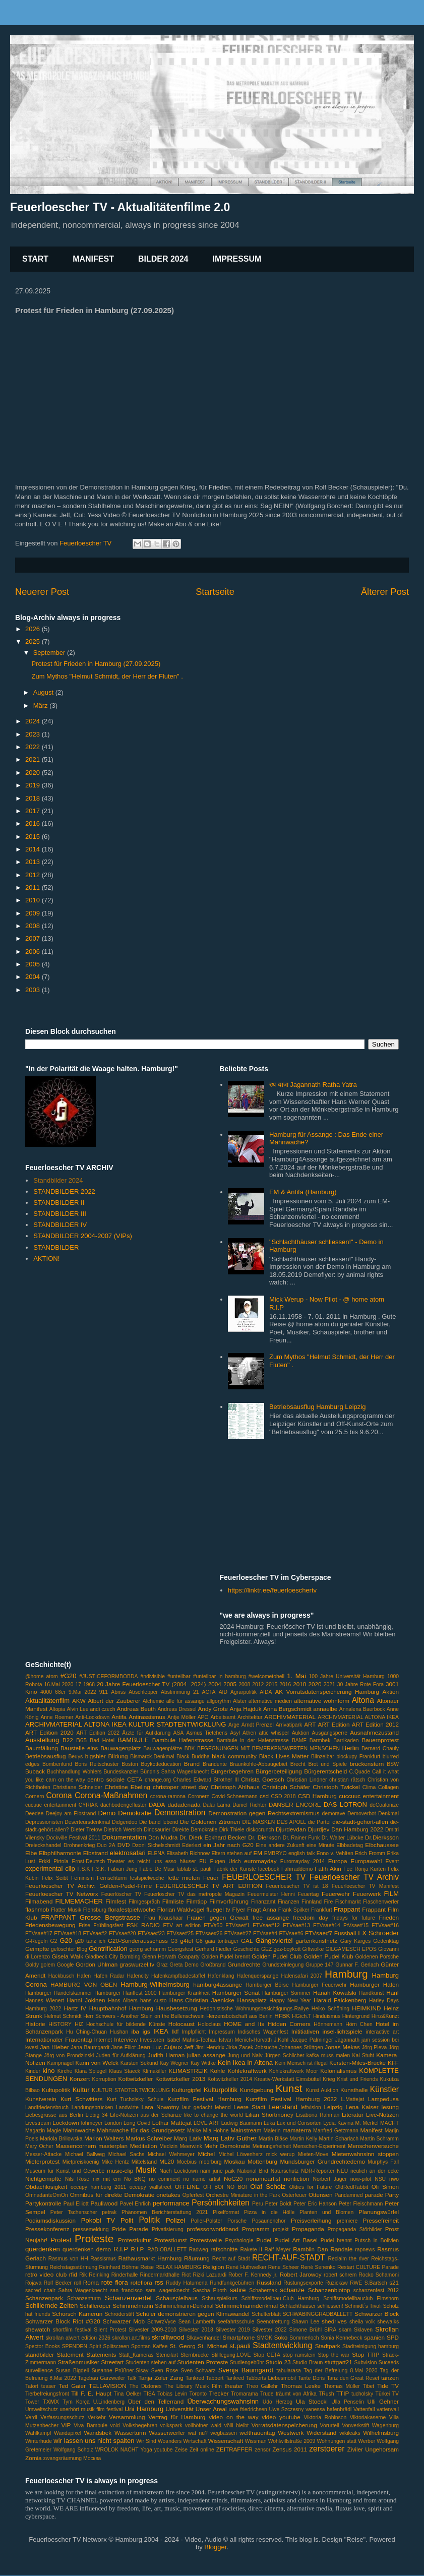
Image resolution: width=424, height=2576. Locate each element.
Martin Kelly (303, 2138)
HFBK (282, 2015)
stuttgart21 (338, 2362)
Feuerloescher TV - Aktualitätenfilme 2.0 (120, 207)
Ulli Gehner (383, 2401)
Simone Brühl (305, 2330)
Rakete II (251, 2249)
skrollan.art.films (131, 2338)
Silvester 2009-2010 (152, 2330)
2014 (33, 849)
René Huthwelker (246, 2267)
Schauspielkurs (219, 2298)
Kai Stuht (363, 2055)
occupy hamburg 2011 (98, 2187)
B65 (81, 1740)
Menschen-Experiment (319, 2146)
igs (146, 2031)
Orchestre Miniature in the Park (243, 2195)
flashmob (37, 1909)
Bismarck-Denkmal (152, 1756)
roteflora (141, 2282)
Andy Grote (213, 1708)
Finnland (311, 1902)
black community (234, 1756)
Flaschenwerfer (381, 1902)
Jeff (189, 2047)
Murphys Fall (383, 2162)
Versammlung (127, 2417)
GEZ (266, 1949)
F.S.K (83, 1869)
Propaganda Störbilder (355, 2229)
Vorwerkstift (355, 2425)
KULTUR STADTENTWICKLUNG (131, 2090)
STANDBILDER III (59, 1213)
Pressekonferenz (47, 2229)
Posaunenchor (269, 2221)
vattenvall (388, 2409)
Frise (84, 1925)
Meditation (143, 2145)
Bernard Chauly (380, 1748)
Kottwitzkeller (135, 2078)
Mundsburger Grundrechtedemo (322, 2161)
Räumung (197, 2258)
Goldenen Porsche (377, 1956)
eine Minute (320, 1845)
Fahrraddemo (297, 1869)
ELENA (156, 1853)
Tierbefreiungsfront (47, 2394)
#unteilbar (179, 1676)
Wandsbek (97, 2432)
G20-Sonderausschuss (138, 1940)
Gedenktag (386, 1941)
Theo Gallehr (262, 2386)
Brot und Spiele (327, 1764)
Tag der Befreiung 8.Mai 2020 (340, 2370)
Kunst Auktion (322, 2090)
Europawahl (366, 1861)
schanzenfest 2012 (376, 2290)
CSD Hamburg (317, 1796)
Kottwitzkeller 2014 (230, 2079)
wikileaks (349, 2433)
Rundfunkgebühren (232, 2283)
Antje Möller (181, 1717)
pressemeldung (91, 2229)
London (113, 2123)
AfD (223, 1692)
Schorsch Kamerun (77, 2313)
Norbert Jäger (329, 2179)
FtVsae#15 (356, 1925)
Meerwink (190, 2146)
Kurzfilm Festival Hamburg (204, 2099)
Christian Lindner (306, 1780)
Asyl (235, 1733)
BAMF (299, 1740)
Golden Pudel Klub (328, 1956)
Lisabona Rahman (317, 2115)
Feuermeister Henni (271, 1894)
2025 (33, 641)
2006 (33, 951)
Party (392, 2194)
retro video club (46, 2274)
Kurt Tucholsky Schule (135, 2099)
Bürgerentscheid (325, 1771)
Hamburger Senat (236, 1992)
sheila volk (362, 2321)
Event (392, 1861)
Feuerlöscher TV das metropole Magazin (194, 1894)
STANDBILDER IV (60, 1225)
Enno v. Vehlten (335, 1853)
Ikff (175, 2032)
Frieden (389, 1917)
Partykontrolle (43, 2203)
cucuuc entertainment (50, 1805)
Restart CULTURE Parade (368, 2267)
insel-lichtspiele (342, 2031)
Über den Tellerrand (156, 2401)
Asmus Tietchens (206, 1733)
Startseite (215, 592)
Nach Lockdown (178, 2171)
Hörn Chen (359, 2024)
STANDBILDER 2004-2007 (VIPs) (82, 1236)
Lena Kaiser (362, 2107)
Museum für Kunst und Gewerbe (64, 2171)
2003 (33, 990)
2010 (33, 900)
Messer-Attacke (43, 2154)
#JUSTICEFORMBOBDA (108, 1676)
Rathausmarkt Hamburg (150, 2258)
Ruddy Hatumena (186, 2283)
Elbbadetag (349, 1845)
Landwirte (127, 2107)
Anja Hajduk (245, 1708)
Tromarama (244, 2394)
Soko (281, 2337)
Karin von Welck (97, 2062)
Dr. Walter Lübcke (343, 1838)
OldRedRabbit (351, 2187)
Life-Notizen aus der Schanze (145, 2115)
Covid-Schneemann (235, 1796)
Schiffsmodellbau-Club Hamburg (280, 2298)
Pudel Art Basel (296, 2240)
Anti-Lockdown (92, 1717)
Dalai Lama (216, 1805)
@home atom (41, 1676)
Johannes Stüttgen (301, 2047)
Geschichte (246, 1949)
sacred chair (40, 2290)
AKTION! (46, 1258)
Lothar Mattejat (172, 2122)
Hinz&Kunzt (385, 2016)
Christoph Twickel (336, 1787)
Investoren (152, 2040)
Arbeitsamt (222, 1717)
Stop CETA (267, 2355)
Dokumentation (124, 1837)
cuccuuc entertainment (369, 1796)
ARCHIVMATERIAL (290, 1716)
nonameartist (263, 2178)
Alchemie (153, 1701)
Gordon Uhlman (96, 1964)
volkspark (171, 2425)
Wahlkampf (38, 2433)
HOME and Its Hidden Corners (267, 2023)
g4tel (186, 1940)
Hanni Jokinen (86, 2000)
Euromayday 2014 (302, 1861)
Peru (257, 2203)
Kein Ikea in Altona (245, 2062)
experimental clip (50, 1868)
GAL (247, 1940)
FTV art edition (182, 1925)
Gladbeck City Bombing (113, 1956)
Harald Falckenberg (340, 2000)
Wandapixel (67, 2433)
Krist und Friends (357, 2079)
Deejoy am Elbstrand (71, 1813)
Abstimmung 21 (180, 1692)
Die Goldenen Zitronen (210, 1821)
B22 (68, 1740)
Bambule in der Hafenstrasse (253, 1740)
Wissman (256, 2441)
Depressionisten (44, 1822)
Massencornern (75, 2145)
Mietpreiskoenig (81, 2162)
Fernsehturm (112, 1878)
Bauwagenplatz (120, 1748)
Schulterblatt (266, 2314)
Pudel (263, 2240)
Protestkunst (170, 2240)
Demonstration (179, 1812)
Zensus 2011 (289, 2449)
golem (48, 1965)
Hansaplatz (251, 2000)
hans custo (153, 2000)
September (50, 652)
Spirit (95, 2346)
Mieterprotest (42, 2161)
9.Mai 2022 (82, 1692)
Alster (240, 1701)
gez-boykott (287, 1949)
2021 (33, 759)
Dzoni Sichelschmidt (156, 1845)
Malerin (272, 2130)
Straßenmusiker (78, 2362)
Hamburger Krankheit (184, 1993)
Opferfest (193, 2195)
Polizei (175, 2220)
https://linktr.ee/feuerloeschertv (272, 1590)
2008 (33, 926)
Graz (162, 1965)
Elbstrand (95, 1853)
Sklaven (363, 2330)
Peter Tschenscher (73, 2212)
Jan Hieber (54, 2047)
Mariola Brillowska (61, 2138)
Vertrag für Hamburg (176, 2417)
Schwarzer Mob (124, 2321)
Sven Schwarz (198, 2370)
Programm (256, 2229)
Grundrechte (243, 1964)
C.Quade (360, 1771)
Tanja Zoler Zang (161, 2377)
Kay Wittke (203, 2063)
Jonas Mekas (342, 2047)
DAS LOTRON (345, 1804)
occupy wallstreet (150, 2187)
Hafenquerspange (258, 1976)
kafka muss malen (328, 2055)
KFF (393, 2062)
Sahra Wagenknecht (82, 2290)
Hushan (119, 2032)
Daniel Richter (249, 1805)
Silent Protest (110, 2330)
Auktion (301, 1733)
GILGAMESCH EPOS (350, 1949)
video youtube (281, 2417)
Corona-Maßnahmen (111, 1795)
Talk (131, 2378)
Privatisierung (168, 2229)
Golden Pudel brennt (225, 1956)
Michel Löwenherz (240, 2154)
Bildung (118, 1756)
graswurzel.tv (136, 1964)
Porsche (237, 2221)
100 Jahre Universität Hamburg (347, 1676)
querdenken (42, 2249)
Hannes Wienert (44, 2000)
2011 (33, 887)
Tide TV (388, 2385)
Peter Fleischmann (361, 2203)
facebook (268, 1869)
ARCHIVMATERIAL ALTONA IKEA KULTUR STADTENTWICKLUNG (125, 1724)
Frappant (347, 1909)
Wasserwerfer (167, 2432)
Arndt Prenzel (257, 1725)
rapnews (365, 2249)
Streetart (112, 2362)
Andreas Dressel (177, 1709)
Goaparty (189, 1956)
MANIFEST (93, 259)
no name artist (202, 2179)
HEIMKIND (366, 2008)
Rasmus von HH (68, 2258)
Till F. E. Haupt (91, 2393)
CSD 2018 (283, 1796)
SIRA (330, 2330)
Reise (147, 2267)
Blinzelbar (322, 1756)
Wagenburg (385, 2425)
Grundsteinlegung (283, 1965)
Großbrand (212, 1965)
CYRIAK (88, 1805)
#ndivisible (152, 1676)
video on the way (233, 2417)
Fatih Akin (328, 1868)
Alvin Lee (78, 1709)
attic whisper (274, 1733)
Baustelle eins (79, 1748)
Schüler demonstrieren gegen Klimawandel (193, 2313)
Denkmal (388, 1813)
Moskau (234, 2161)
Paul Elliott (76, 2203)
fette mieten (183, 1877)
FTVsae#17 (38, 1933)
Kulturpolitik (220, 2090)
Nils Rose (77, 2179)
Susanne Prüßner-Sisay (120, 2370)
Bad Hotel (102, 1740)
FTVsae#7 (318, 1933)
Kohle (217, 2070)
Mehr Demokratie (227, 2145)
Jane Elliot (123, 2047)
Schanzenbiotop (329, 2290)
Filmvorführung (229, 1901)
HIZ (79, 2024)
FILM (391, 1893)
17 (78, 1684)
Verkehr (97, 2417)
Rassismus (103, 2258)
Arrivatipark (289, 1725)
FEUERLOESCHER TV (264, 1877)
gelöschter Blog (69, 1949)
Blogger (215, 2547)
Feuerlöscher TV (121, 1894)
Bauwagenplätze (162, 1748)
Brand (192, 1763)
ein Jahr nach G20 (228, 1845)
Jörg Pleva (374, 2047)
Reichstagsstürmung (73, 2267)
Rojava (33, 2283)
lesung (390, 2107)
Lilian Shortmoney (269, 2114)
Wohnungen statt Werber (346, 2441)
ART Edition (334, 1724)
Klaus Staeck (124, 2071)
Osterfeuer (294, 2195)
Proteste (94, 2238)
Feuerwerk (367, 1893)
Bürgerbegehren (232, 1771)
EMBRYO (275, 1853)
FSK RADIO (143, 1925)
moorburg (210, 2162)
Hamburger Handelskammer (58, 1993)
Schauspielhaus (177, 2298)
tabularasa (288, 2370)
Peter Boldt (278, 2203)
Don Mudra (162, 1837)
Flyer (238, 1909)
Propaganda (308, 2229)
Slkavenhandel (204, 2338)
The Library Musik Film (193, 2386)
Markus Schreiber (149, 2138)
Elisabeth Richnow (188, 1853)
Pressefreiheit (381, 2220)
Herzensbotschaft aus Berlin (239, 2016)
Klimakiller (154, 2071)
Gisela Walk (67, 1956)
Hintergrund (356, 2016)
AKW (79, 1700)
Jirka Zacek (240, 2047)
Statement (70, 2354)
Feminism (82, 1878)
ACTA (209, 1692)
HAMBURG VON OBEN (83, 1984)
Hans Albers (122, 2000)
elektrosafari (128, 1853)
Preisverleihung (311, 2220)
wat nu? (198, 2433)
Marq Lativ (188, 2138)
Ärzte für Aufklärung (146, 1733)
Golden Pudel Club (276, 1956)
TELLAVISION (107, 2385)
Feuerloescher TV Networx (61, 1893)
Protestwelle (206, 2240)
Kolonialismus (338, 2070)
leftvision (310, 2107)
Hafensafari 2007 (301, 1976)
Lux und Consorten (299, 2123)
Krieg (329, 2079)
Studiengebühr (247, 2362)
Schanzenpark (44, 2298)
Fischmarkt (348, 1902)
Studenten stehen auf (150, 2362)
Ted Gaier (72, 2385)
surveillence (39, 2370)
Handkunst (371, 1993)
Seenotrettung (273, 2321)
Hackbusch (61, 1976)
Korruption (104, 2079)
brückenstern (367, 1763)
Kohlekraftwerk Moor (293, 2071)
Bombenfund (57, 1764)
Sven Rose (164, 2370)
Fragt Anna (261, 1909)
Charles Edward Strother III (206, 1780)
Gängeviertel (274, 1940)
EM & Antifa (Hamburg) (303, 1192)
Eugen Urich (225, 1861)
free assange (271, 1917)
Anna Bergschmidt (287, 1708)
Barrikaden (345, 1740)
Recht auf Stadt (231, 2258)
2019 (33, 785)
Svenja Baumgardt (245, 2370)
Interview (126, 2039)
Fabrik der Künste (234, 1869)
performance (171, 2203)
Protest (60, 2240)
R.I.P (120, 2249)
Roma (91, 2282)
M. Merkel (366, 2123)
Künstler (384, 2089)
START (35, 259)
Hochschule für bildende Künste (125, 2024)
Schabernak (263, 2290)
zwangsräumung (62, 2458)
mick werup (280, 2154)
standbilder (39, 2354)
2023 (33, 734)
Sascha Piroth (210, 2290)
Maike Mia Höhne (208, 2130)
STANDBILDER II (58, 1202)
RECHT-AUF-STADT (288, 2257)
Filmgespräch (144, 1902)
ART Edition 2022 (97, 1733)
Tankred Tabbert (204, 2378)
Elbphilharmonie (60, 1853)
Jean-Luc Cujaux (160, 2047)
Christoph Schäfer (286, 1787)
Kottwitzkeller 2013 (180, 2078)
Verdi (31, 2417)
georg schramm (148, 1949)
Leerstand (282, 2107)
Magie (54, 2130)
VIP (66, 2425)
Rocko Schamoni (378, 2275)
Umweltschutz (41, 2409)
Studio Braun (307, 2362)
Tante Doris (311, 2378)
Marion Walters (104, 2138)
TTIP (342, 2393)
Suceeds (389, 2362)
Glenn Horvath (159, 1956)
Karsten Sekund (139, 2063)
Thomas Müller (342, 2386)
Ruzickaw (336, 2283)
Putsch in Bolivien (376, 2240)
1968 (89, 1684)
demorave (333, 1813)
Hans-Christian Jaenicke (201, 2000)
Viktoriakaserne (368, 2417)
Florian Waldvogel (181, 1909)
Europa (337, 1861)
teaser (48, 2386)
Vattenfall (364, 2409)
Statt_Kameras (136, 2355)
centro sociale (106, 1779)
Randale (342, 2249)
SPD (393, 2337)
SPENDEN (74, 2346)
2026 (33, 629)
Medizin (168, 2146)
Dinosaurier (157, 1829)
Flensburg (94, 1910)
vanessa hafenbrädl (328, 2409)
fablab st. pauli (193, 1869)
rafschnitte (224, 2249)
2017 (33, 811)
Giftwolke (313, 1949)
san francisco (126, 2290)
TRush (326, 2394)
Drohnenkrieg (79, 1845)
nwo (394, 2179)
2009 (33, 913)
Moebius (187, 2162)
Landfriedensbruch (47, 2107)
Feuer (211, 1877)
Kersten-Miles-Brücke (357, 2062)
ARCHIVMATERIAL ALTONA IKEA (358, 1717)
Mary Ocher (39, 2146)
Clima (369, 1787)
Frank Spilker (294, 1910)
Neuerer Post (42, 592)
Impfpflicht (194, 2032)
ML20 (166, 2161)
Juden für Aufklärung (121, 2055)
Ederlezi (191, 1845)
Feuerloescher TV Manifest (365, 1886)
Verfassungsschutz (62, 2417)
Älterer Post (385, 592)
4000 (46, 1692)
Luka (269, 2123)
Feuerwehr (336, 1893)
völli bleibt (236, 2425)
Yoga (146, 2449)
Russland (269, 2282)
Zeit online (202, 2449)
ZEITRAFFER (234, 2449)
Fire (328, 1902)
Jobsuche (266, 2047)
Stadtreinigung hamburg (370, 2346)
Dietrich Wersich (123, 1829)
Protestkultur (134, 2240)
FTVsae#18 (67, 1933)
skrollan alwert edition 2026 (78, 2338)
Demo (107, 1813)
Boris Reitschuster (97, 1764)
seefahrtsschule (235, 2321)
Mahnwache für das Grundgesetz (141, 2130)
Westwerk (291, 2432)
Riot (186, 2275)
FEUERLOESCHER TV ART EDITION (209, 1885)
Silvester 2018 (196, 2330)
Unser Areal (211, 2409)
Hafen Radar (108, 1976)
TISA (149, 2394)
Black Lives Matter (284, 1756)
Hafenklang (221, 1976)
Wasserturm (130, 2432)
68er (60, 1692)
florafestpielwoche (131, 1909)
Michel (206, 2154)
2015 (33, 836)
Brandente (215, 1764)
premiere (347, 2221)
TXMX (51, 2401)
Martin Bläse (273, 2138)
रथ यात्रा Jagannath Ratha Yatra (313, 1084)
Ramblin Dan (310, 2249)
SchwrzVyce (161, 2321)
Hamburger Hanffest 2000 (125, 1993)
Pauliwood (103, 2203)
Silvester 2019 (233, 2330)
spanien (374, 2337)
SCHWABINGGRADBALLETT (318, 2314)
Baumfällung (41, 1748)
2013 (33, 862)
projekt (280, 2229)
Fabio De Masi (157, 1869)
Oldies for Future (310, 2187)
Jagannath (347, 2040)
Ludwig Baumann (241, 2123)
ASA (178, 1733)
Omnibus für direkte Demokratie (112, 2194)
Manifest (371, 2130)
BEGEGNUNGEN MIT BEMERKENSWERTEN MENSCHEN (268, 1748)
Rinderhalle (124, 2275)
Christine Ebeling (127, 1787)
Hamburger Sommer (286, 1993)
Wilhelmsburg (381, 2432)
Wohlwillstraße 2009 (292, 2441)
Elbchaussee (382, 1845)
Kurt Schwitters (81, 2099)
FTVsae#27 (238, 1933)
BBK (190, 1748)
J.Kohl (281, 2040)
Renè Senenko (317, 2267)
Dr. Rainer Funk (301, 1838)
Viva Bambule (90, 2425)
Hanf (392, 1992)
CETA (134, 1779)
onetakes (168, 2194)
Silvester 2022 (270, 2330)
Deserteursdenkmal (87, 1822)
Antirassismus (147, 1716)
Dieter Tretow (86, 1829)
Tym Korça (76, 2402)
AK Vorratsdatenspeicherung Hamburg (327, 1691)
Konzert (80, 2078)
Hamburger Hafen (374, 1984)
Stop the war (333, 2355)
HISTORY (60, 2024)
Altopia (57, 1709)
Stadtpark (327, 2346)
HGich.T (301, 2016)
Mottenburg (262, 2161)
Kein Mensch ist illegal (301, 2063)
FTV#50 (213, 1925)
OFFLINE (187, 2186)
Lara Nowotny (160, 2107)
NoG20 (233, 2178)
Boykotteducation (161, 1764)
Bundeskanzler (121, 1771)
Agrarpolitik (243, 1692)
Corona (59, 1795)
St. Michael (212, 2346)
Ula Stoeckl (312, 2401)
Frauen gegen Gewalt (218, 1917)
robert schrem (340, 2275)
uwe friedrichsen (248, 2409)
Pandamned (349, 2195)
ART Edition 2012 (375, 1724)
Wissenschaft (226, 2440)
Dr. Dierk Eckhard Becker (213, 1837)
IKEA (160, 2031)
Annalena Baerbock (362, 1709)
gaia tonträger (221, 1941)
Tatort (31, 2386)
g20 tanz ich (90, 1941)
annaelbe (325, 1708)
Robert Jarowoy (301, 2274)
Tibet (368, 2386)
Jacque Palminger (311, 2040)
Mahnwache (79, 2130)
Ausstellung (42, 1740)
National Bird (252, 2171)
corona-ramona (168, 1796)
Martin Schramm (379, 2138)
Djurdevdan (291, 1829)
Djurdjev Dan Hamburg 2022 (346, 1829)
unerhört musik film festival (91, 2409)
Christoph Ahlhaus (235, 1787)
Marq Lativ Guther (230, 2138)
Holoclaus (209, 2024)
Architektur (250, 1717)
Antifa (119, 1716)
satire (238, 2290)
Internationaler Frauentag (58, 2039)
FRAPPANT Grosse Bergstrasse (90, 1917)
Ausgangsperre (329, 1733)
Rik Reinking (94, 2275)
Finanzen (288, 1902)
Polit (126, 2220)
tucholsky (362, 2394)
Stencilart (167, 2355)
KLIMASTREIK (188, 2070)
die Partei (319, 1822)
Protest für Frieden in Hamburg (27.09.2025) (95, 663)
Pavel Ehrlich (135, 2203)
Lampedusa (383, 2099)
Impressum (221, 2032)
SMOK (264, 2338)
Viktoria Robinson (325, 2417)
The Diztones (145, 2386)
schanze (292, 2290)
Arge (233, 1725)
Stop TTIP (366, 2354)
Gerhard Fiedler (213, 1949)
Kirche (64, 2071)
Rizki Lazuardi (209, 2275)
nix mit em (106, 2179)
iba (135, 2031)
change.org (158, 1780)
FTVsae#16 (385, 1925)
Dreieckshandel (43, 1845)
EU (202, 1861)
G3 (173, 1941)
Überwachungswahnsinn (223, 2401)
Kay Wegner (174, 2063)
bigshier (95, 1756)
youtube (163, 2449)
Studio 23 (278, 2362)
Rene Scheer (283, 2267)
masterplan (113, 2145)
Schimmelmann (132, 2305)
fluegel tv (218, 1909)
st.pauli (239, 2346)
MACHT (389, 2123)
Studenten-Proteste (202, 2362)
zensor (262, 2449)
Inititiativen (305, 2031)
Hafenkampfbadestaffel (178, 1976)
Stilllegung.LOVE (231, 2355)
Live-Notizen (382, 2114)
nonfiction (296, 2178)
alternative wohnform (321, 1700)
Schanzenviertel (128, 2298)
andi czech (102, 1709)
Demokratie (134, 1813)
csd (264, 1796)
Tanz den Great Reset (353, 2378)
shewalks (388, 2321)
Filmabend (39, 1901)
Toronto (198, 2394)
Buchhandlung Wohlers (74, 1771)
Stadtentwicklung (282, 2345)
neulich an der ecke (374, 2171)
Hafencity (138, 1976)
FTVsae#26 (209, 1933)
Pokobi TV (98, 2220)
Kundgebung (256, 2090)
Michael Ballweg (85, 2154)
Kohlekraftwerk (247, 2070)
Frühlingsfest (108, 1925)
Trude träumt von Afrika (288, 2394)
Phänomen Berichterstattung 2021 (165, 2212)
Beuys (75, 1756)
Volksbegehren (140, 2425)
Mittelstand (144, 2162)
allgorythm (219, 1701)
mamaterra (296, 2130)
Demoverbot (361, 1813)
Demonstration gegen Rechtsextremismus (264, 1813)
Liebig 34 (96, 2115)
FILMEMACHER (79, 1901)
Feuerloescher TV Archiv (354, 1877)
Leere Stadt (249, 2107)
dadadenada (183, 1804)
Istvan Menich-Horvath (245, 2040)
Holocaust (181, 2023)
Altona (363, 1700)
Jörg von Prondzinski (69, 2055)
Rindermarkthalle (159, 2275)
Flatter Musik (66, 1910)
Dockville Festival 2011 (73, 1838)
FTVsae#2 (95, 1933)
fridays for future (353, 1918)
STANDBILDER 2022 (64, 1191)
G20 (65, 1940)
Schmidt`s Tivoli (363, 2306)
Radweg (198, 2249)
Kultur (81, 2090)
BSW (393, 1764)
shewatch (37, 2329)
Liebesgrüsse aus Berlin (54, 2115)
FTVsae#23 (151, 1933)
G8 (199, 1941)
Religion (213, 2266)
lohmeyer (92, 2123)
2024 (33, 721)
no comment (164, 2179)
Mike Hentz (115, 2162)
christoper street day (180, 1787)
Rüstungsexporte (303, 2283)
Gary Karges (355, 1941)
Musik (146, 2170)
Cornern (34, 1796)
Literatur (353, 2114)
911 (103, 1692)
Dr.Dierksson (382, 1837)
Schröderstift (119, 2314)
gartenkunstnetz (316, 1940)
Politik (149, 2220)
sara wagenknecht (168, 2290)
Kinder (32, 2071)
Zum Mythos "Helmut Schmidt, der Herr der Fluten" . (107, 676)
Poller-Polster (206, 2221)
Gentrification (108, 1948)
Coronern (198, 1796)
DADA (157, 1804)
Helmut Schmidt (63, 2016)
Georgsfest (180, 1949)
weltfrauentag (257, 2432)
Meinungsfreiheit (272, 2146)
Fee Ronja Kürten (364, 1869)
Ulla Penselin (347, 2402)
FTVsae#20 (122, 1933)
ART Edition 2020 (49, 1732)
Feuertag (308, 1894)
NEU (342, 2171)
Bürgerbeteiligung (279, 1771)
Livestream (38, 2123)
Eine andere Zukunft (280, 1845)
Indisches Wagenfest (263, 2032)
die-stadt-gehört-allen (360, 1821)
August (44, 692)
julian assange (206, 2055)
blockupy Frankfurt (358, 1756)
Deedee (34, 1813)
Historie (35, 2023)
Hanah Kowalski (334, 1992)
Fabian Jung (122, 1869)
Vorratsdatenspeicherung (284, 2425)
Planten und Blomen (326, 2212)
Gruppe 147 (320, 1965)
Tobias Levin (172, 2394)
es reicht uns (145, 1861)
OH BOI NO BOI (225, 2187)
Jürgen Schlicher (285, 2055)
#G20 (68, 1676)
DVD (123, 1845)
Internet (103, 2040)
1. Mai (296, 1676)
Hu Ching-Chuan (86, 2032)
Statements (101, 2354)
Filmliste (173, 1901)
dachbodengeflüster (123, 1805)
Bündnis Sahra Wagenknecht (174, 1771)
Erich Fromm (370, 1853)
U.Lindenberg (109, 2402)
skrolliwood (168, 2337)
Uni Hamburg (144, 2409)
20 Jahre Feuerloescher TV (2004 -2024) (151, 1684)
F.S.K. (99, 1869)
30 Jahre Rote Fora (360, 1684)
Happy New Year (290, 2000)
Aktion (391, 1691)
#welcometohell (267, 1676)
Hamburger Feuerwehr (319, 1985)
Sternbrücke (194, 2355)
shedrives (334, 2321)
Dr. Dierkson (264, 1837)
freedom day (310, 1917)
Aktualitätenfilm (47, 1700)
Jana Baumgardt (90, 2047)
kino (49, 2070)
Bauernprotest (380, 1740)
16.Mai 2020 (58, 1684)
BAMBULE (133, 1740)
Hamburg (346, 1974)
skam (345, 2330)
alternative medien (270, 1701)
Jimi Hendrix (209, 2047)
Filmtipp (196, 1901)
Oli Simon (385, 2186)
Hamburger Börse (267, 1985)
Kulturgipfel (186, 2090)
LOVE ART (206, 2123)
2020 (33, 772)
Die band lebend (158, 1822)
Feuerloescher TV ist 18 (297, 1886)
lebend (222, 2107)
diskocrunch (260, 1829)
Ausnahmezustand (374, 1732)
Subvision (365, 2362)
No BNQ (135, 2179)
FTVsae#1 (237, 1925)
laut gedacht (197, 2107)
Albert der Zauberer (114, 1700)
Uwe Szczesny (286, 2409)
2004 (33, 976)
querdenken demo (87, 2249)
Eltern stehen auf (232, 1853)
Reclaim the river (348, 2258)
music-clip (120, 2170)
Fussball (345, 1933)
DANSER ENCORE (295, 1804)
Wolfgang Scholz (73, 2449)
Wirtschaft (194, 2441)
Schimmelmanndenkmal (246, 2305)
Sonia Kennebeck (341, 2338)
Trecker (218, 2393)
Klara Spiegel (90, 2071)
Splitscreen (116, 2346)
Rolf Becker (58, 2283)
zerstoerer (326, 2448)
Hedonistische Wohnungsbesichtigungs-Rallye (254, 2008)
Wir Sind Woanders (158, 2441)
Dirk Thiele (232, 1829)
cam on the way (65, 1780)
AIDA (266, 1692)
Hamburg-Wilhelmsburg (155, 1984)
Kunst (288, 2088)
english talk (301, 1853)
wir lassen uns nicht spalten (93, 2440)
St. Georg (183, 2346)
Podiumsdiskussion (50, 2220)
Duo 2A (106, 1845)
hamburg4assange (217, 1984)
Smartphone (239, 2337)
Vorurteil (329, 2425)
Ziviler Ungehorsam (373, 2449)
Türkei (383, 2394)
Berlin (350, 1748)
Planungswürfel (378, 2212)
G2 (53, 1941)
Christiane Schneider (77, 1787)
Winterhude (38, 2441)
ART (310, 1724)
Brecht (298, 1764)
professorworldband (212, 2229)
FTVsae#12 (266, 1925)
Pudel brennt (336, 2240)
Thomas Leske (301, 2385)
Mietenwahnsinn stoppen (365, 2154)
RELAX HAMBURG (178, 2267)
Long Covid (137, 2123)
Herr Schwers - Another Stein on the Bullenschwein (143, 2016)
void (115, 2425)
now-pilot (361, 2179)
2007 (33, 938)
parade (374, 2194)
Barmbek (320, 1740)
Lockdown (65, 2122)
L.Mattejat (353, 2099)
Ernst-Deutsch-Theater (98, 1861)
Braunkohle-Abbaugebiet (258, 1764)
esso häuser (180, 1861)
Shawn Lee (305, 2321)
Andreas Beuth (136, 1708)
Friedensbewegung (50, 1925)
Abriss (118, 1692)
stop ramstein (299, 2355)
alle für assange (185, 1701)
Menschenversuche (373, 2145)
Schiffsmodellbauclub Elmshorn (361, 2298)
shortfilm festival (72, 2330)
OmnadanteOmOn (46, 2195)
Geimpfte (37, 1948)
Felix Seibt (55, 1878)
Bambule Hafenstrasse (182, 1740)
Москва (92, 2458)
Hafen (84, 1976)
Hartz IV (75, 2008)
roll (77, 2283)
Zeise (181, 2449)
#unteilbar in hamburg (219, 1676)
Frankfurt (321, 1910)
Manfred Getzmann (335, 2130)
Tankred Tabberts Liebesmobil (260, 2378)
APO (203, 1717)
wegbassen (223, 2433)
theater (234, 2385)
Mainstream (245, 2130)
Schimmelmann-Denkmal (184, 2306)
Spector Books (42, 2346)
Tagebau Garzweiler (101, 2378)
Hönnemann (328, 2024)
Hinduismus (326, 2016)
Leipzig (333, 2107)
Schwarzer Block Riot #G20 (62, 2321)
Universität (180, 2409)
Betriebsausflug (45, 1756)
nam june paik (217, 2171)
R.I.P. (138, 2249)
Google (65, 1965)
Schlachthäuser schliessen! (311, 2306)
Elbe (31, 1853)
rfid (73, 2274)
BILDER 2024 (163, 259)
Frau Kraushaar (163, 1918)
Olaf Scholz (267, 2186)
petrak (109, 2212)
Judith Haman (166, 2055)
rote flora (114, 2282)
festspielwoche (147, 1878)
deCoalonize (384, 1805)
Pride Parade (130, 2229)
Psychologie (239, 2240)
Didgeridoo (124, 1822)
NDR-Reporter (317, 2171)
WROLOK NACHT (117, 2449)
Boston (130, 1764)
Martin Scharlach (338, 2138)
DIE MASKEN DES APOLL (274, 1822)
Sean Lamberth (196, 2321)
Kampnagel (60, 2063)
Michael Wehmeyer (171, 2154)
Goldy (32, 1965)
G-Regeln (36, 1941)
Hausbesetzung (176, 2008)
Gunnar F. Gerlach (357, 1965)
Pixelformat (226, 2212)
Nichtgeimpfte (43, 2178)
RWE (356, 2283)
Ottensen (320, 2194)
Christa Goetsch (262, 1779)
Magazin (35, 2130)
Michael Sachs (126, 2154)
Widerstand (321, 2432)
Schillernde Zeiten (51, 2305)
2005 (33, 964)
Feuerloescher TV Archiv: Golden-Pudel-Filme (88, 1885)
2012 (33, 875)
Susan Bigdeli (72, 2370)
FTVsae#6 (291, 1933)
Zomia (33, 2458)
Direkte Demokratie (194, 1829)
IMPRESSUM (237, 259)
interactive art (382, 2032)
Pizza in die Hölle (269, 2212)
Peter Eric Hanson (315, 2203)
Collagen (388, 1787)
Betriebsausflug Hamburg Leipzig (317, 1406)
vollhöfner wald (203, 2425)
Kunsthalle (354, 2090)
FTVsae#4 (265, 1933)
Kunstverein (40, 2099)
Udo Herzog (277, 2402)
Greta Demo (183, 1965)
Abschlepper (143, 1692)
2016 (33, 823)
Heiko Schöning (330, 2008)
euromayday (260, 1861)
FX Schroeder (378, 1933)
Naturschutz (284, 2171)
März (41, 705)
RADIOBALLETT (167, 2249)
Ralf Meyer (278, 2249)
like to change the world (213, 2115)
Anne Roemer (56, 1717)
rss (159, 2282)
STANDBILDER (56, 1247)
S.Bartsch (376, 2283)
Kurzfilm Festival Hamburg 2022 (291, 2099)
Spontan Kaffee (149, 2346)
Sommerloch (304, 2338)
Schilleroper (95, 2305)
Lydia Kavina (338, 2123)
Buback (35, 1771)
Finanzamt (263, 1902)
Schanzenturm (84, 2298)
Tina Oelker (128, 2394)
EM (257, 1853)
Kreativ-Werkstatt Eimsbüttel (287, 2079)
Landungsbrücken (92, 2107)
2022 (33, 747)
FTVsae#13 (296, 1925)
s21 (394, 2282)
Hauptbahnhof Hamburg (121, 2008)
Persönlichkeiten (220, 2202)
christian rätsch (347, 1780)
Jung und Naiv (245, 2055)
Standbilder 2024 (58, 1180)
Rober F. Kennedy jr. (253, 2275)
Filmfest (115, 1901)
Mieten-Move (313, 2154)
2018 (33, 798)
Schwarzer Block (376, 2313)
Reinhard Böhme (119, 2267)
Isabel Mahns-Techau (191, 2040)
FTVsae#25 (180, 1933)
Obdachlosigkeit (46, 2186)
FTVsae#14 (326, 1925)
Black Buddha (193, 1756)
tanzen (390, 2377)
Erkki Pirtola (53, 1861)
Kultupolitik (56, 2090)
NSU (380, 2179)
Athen (249, 1733)
